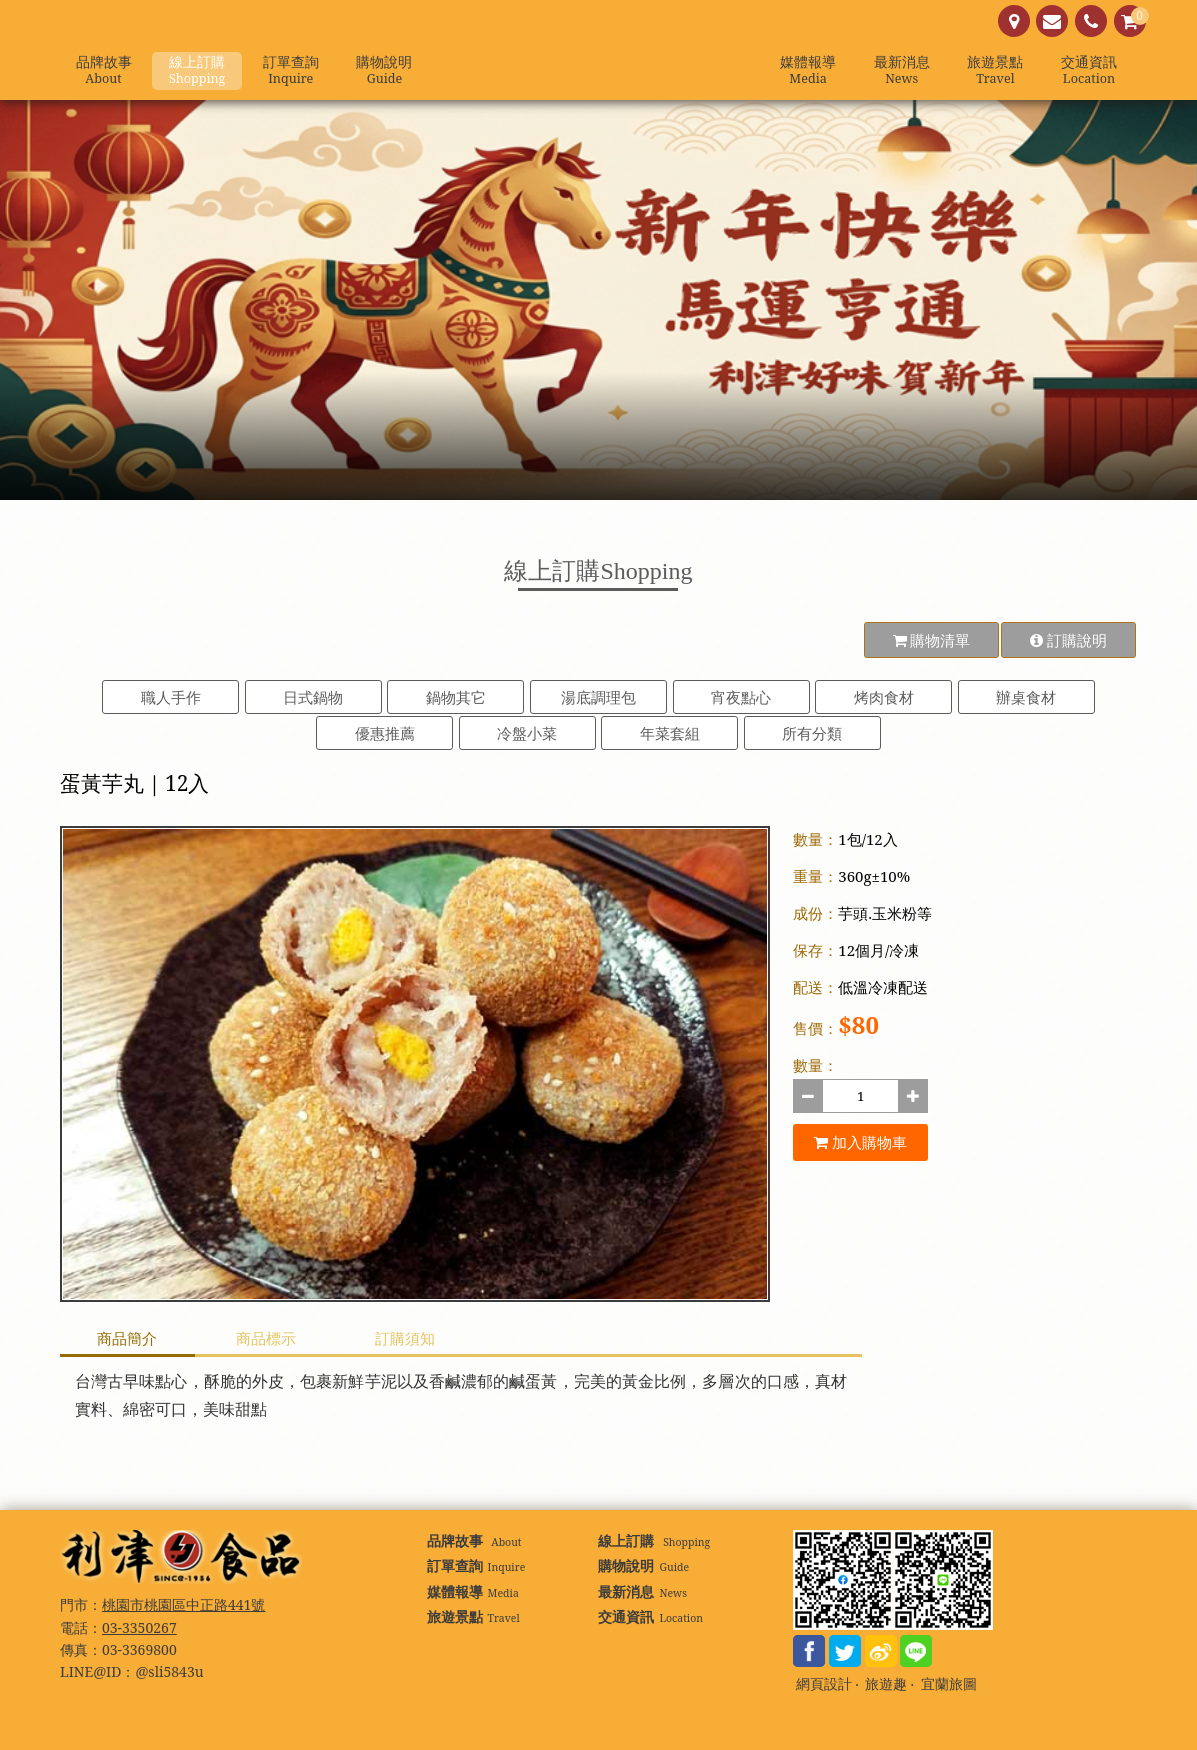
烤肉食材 (884, 697)
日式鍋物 (313, 697)
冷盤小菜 (527, 733)
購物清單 (932, 640)
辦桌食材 (1026, 697)
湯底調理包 (598, 697)
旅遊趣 (886, 1684)
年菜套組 (670, 733)
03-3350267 (139, 1627)
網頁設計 (824, 1684)
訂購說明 (1068, 640)
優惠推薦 (385, 733)
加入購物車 (860, 1142)
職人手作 (171, 697)
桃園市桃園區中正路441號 (183, 1604)
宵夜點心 (741, 697)
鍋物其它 (456, 697)
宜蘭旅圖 (949, 1684)
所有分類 (812, 733)
